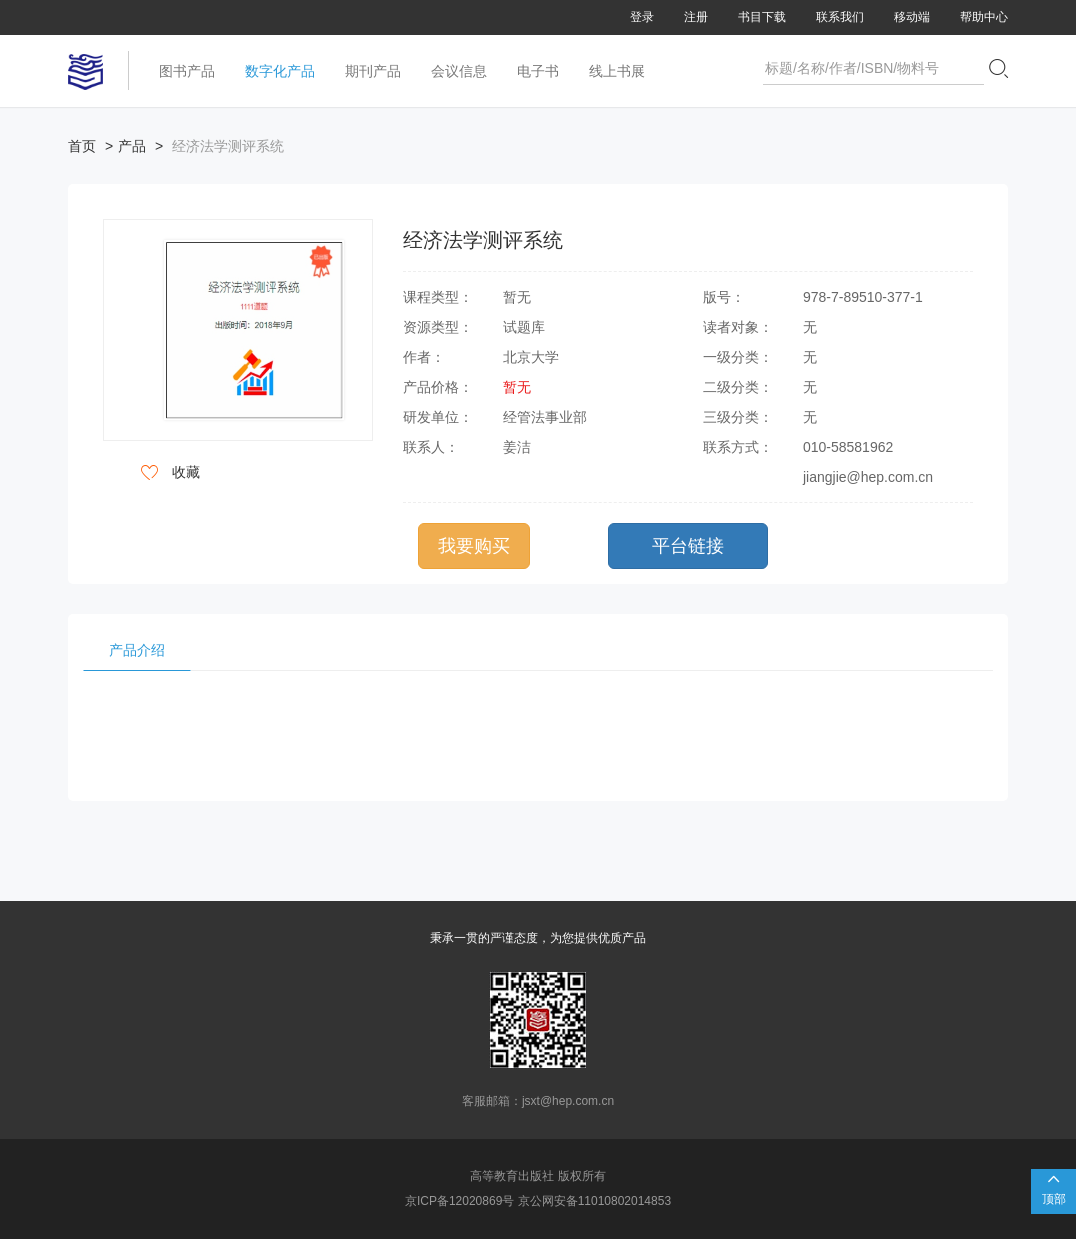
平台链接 (688, 546)
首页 (82, 146)
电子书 (538, 71)
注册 (696, 17)
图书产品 (187, 71)
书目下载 (762, 17)
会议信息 (459, 71)
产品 (132, 146)
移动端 (912, 17)
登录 (642, 17)
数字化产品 (280, 71)
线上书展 (617, 71)
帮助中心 (984, 17)
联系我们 (840, 17)
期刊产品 (373, 71)
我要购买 (474, 546)
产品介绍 (137, 650)
